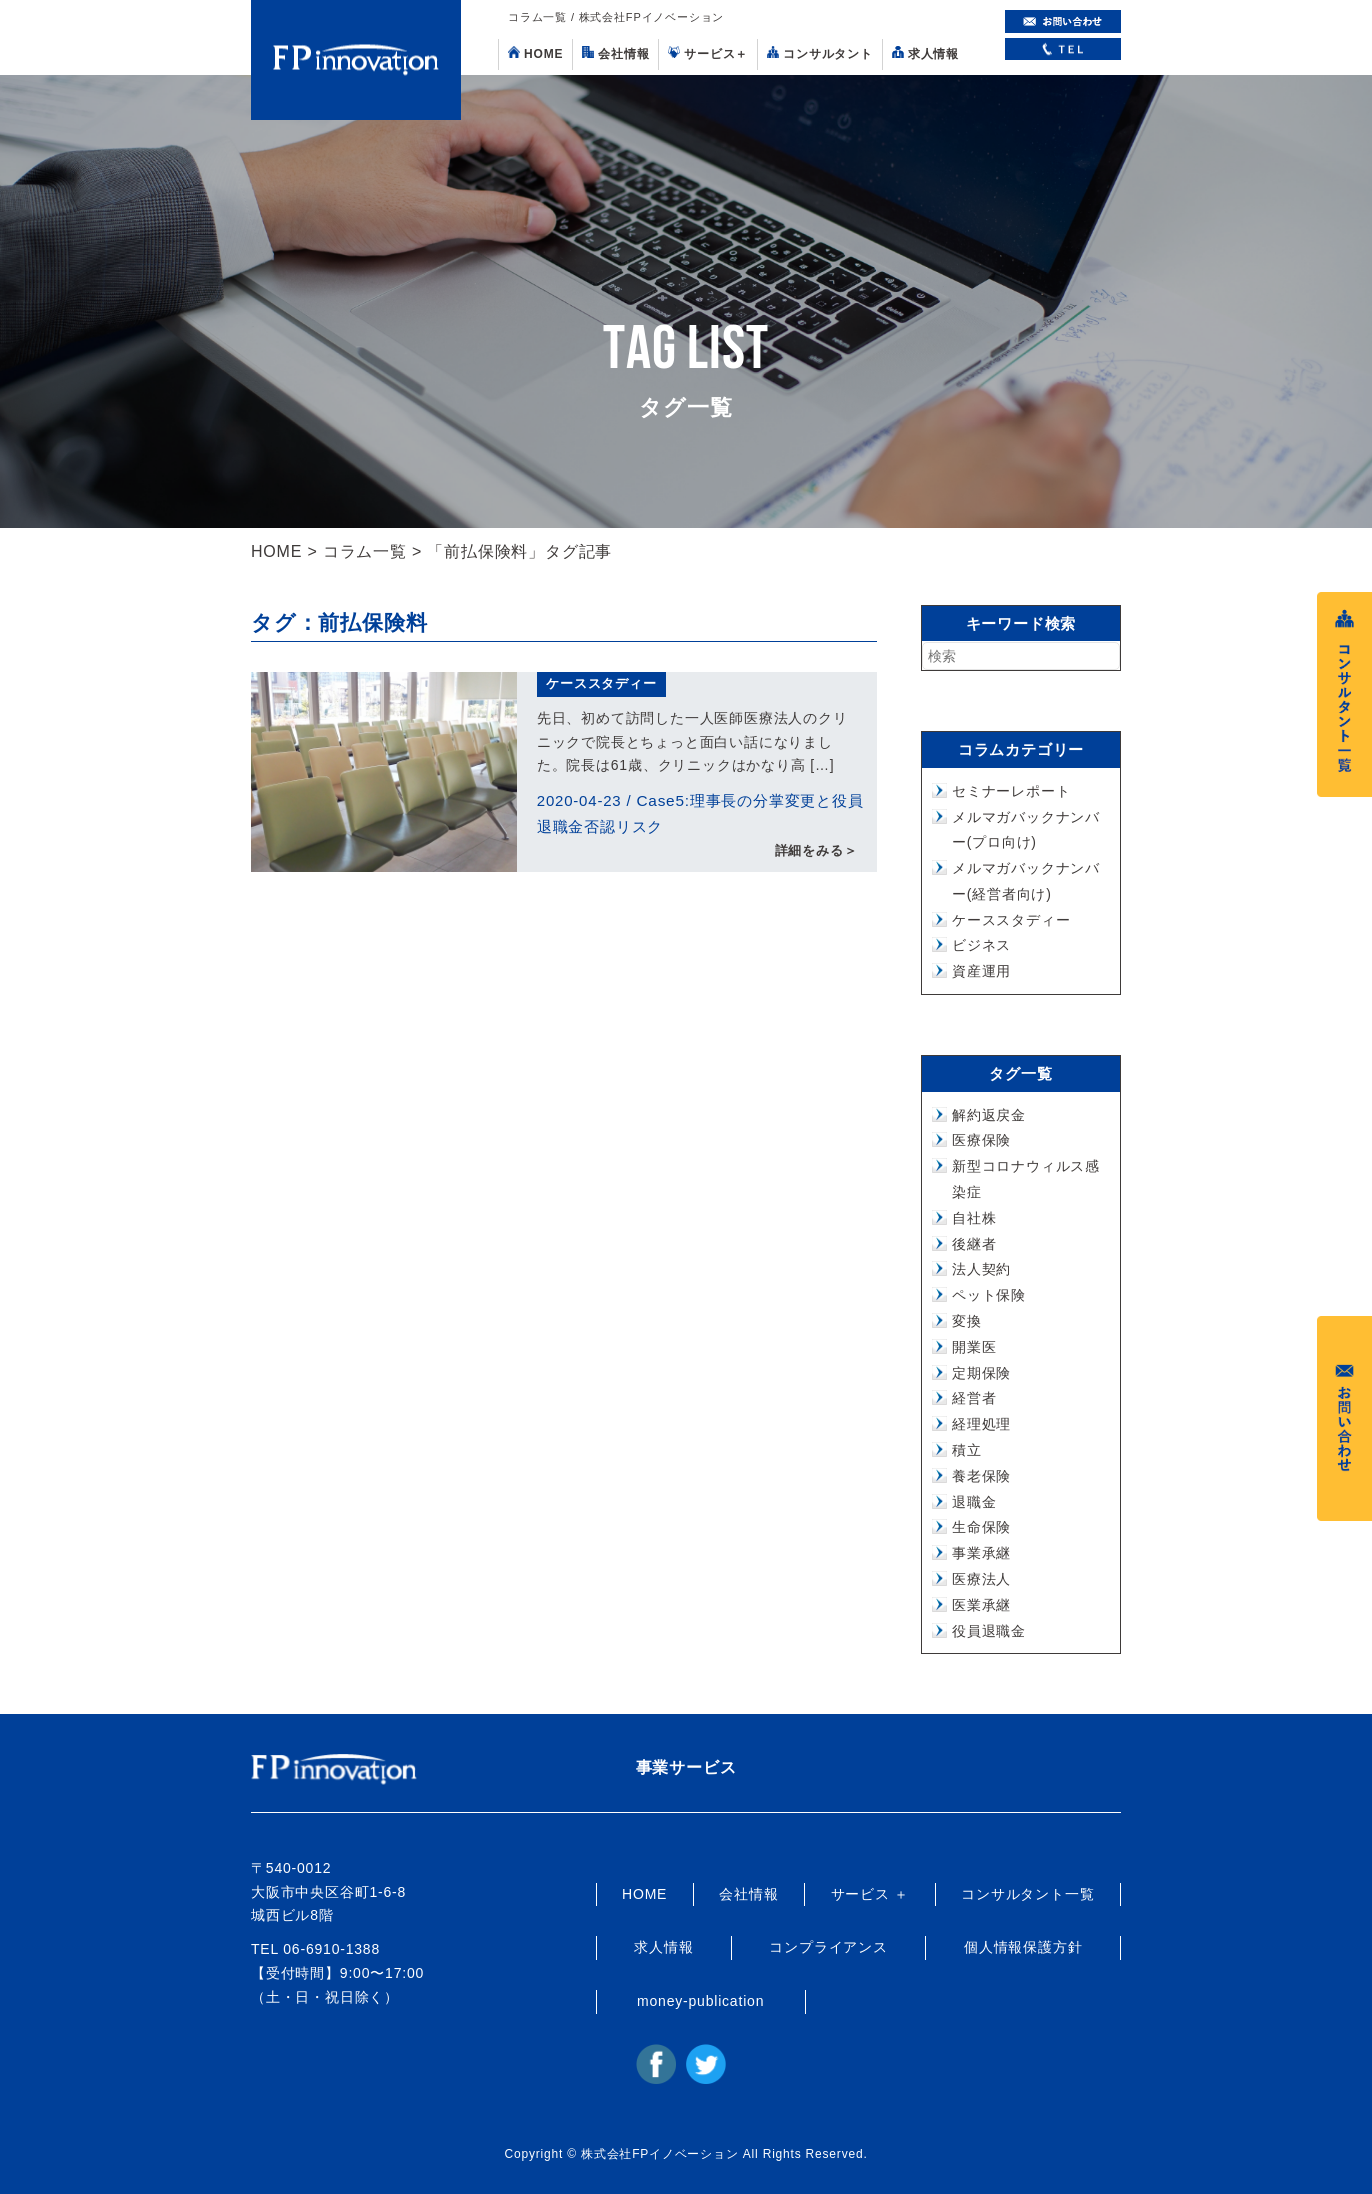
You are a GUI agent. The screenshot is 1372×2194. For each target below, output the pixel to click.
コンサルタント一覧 (1027, 1894)
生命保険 (981, 1527)
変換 (967, 1321)
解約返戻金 (989, 1115)
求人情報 (925, 53)
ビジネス (981, 945)
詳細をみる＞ (816, 852)
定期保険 (981, 1373)
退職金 (974, 1502)
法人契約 (981, 1269)
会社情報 (615, 53)
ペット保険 (989, 1295)
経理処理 (981, 1424)
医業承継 (981, 1605)
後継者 (974, 1244)
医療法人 (981, 1579)
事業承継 (981, 1553)
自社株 (974, 1218)
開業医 (974, 1347)
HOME (535, 53)
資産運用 (981, 971)
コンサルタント (820, 53)
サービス (708, 53)
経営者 (974, 1398)
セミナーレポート (1011, 791)
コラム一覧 (365, 551)
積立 (967, 1450)
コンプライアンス (828, 1947)
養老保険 (981, 1476)
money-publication (700, 2001)
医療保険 (981, 1140)
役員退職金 (989, 1631)
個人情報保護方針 (1023, 1947)
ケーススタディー (601, 683)
